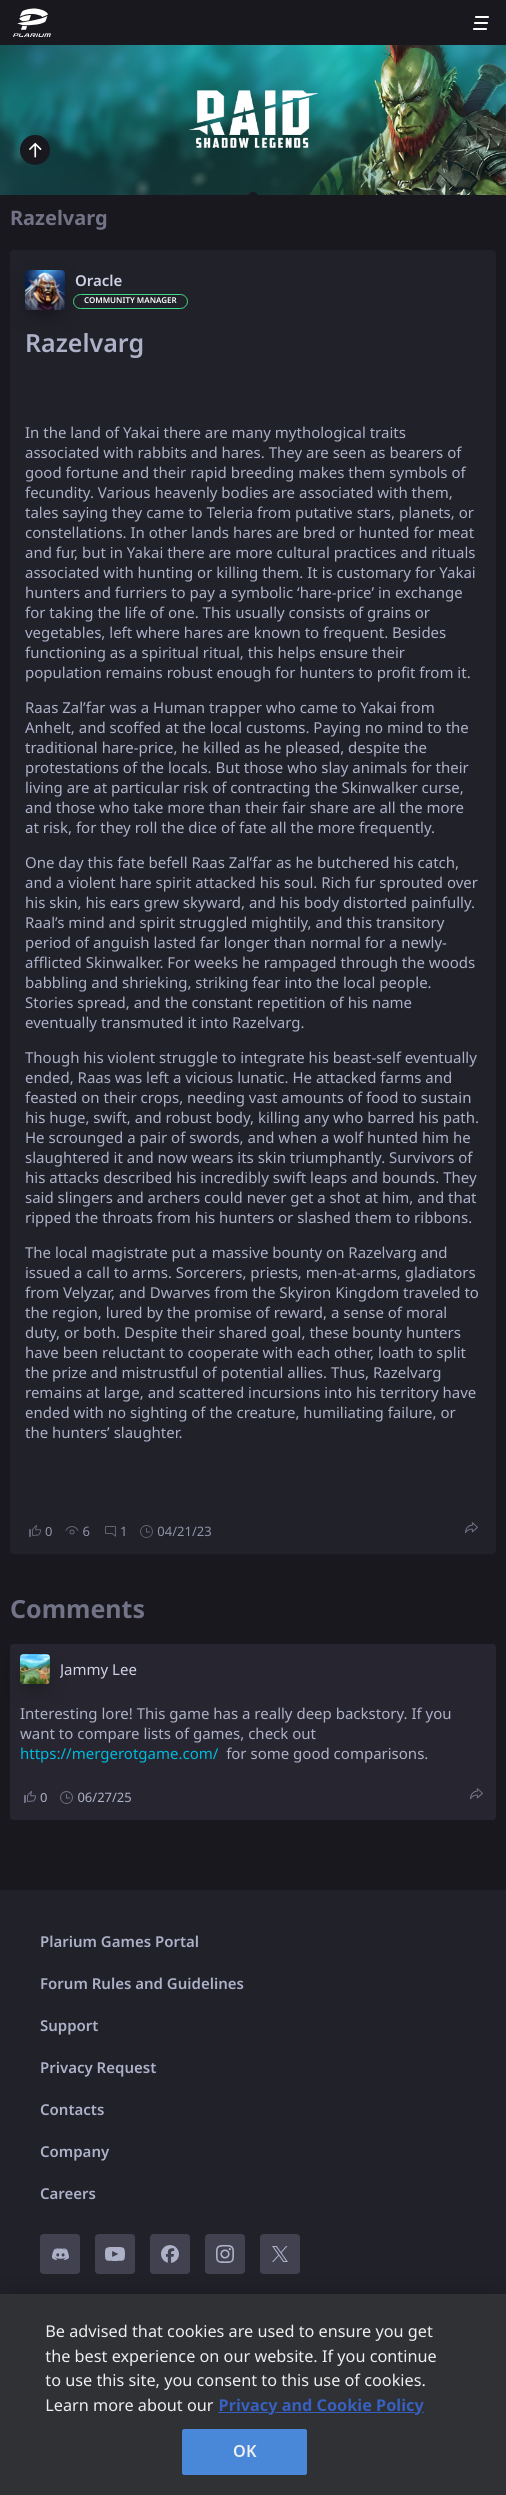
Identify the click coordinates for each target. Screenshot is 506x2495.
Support (69, 2026)
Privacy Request (98, 2068)
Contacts (72, 2110)
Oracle (98, 281)
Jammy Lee (98, 1670)
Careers (68, 2194)
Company (74, 2152)
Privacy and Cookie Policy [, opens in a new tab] (321, 2405)
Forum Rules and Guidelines (142, 1984)
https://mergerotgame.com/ (119, 1754)
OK (245, 2451)
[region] (253, 2394)
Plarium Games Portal (119, 1942)
